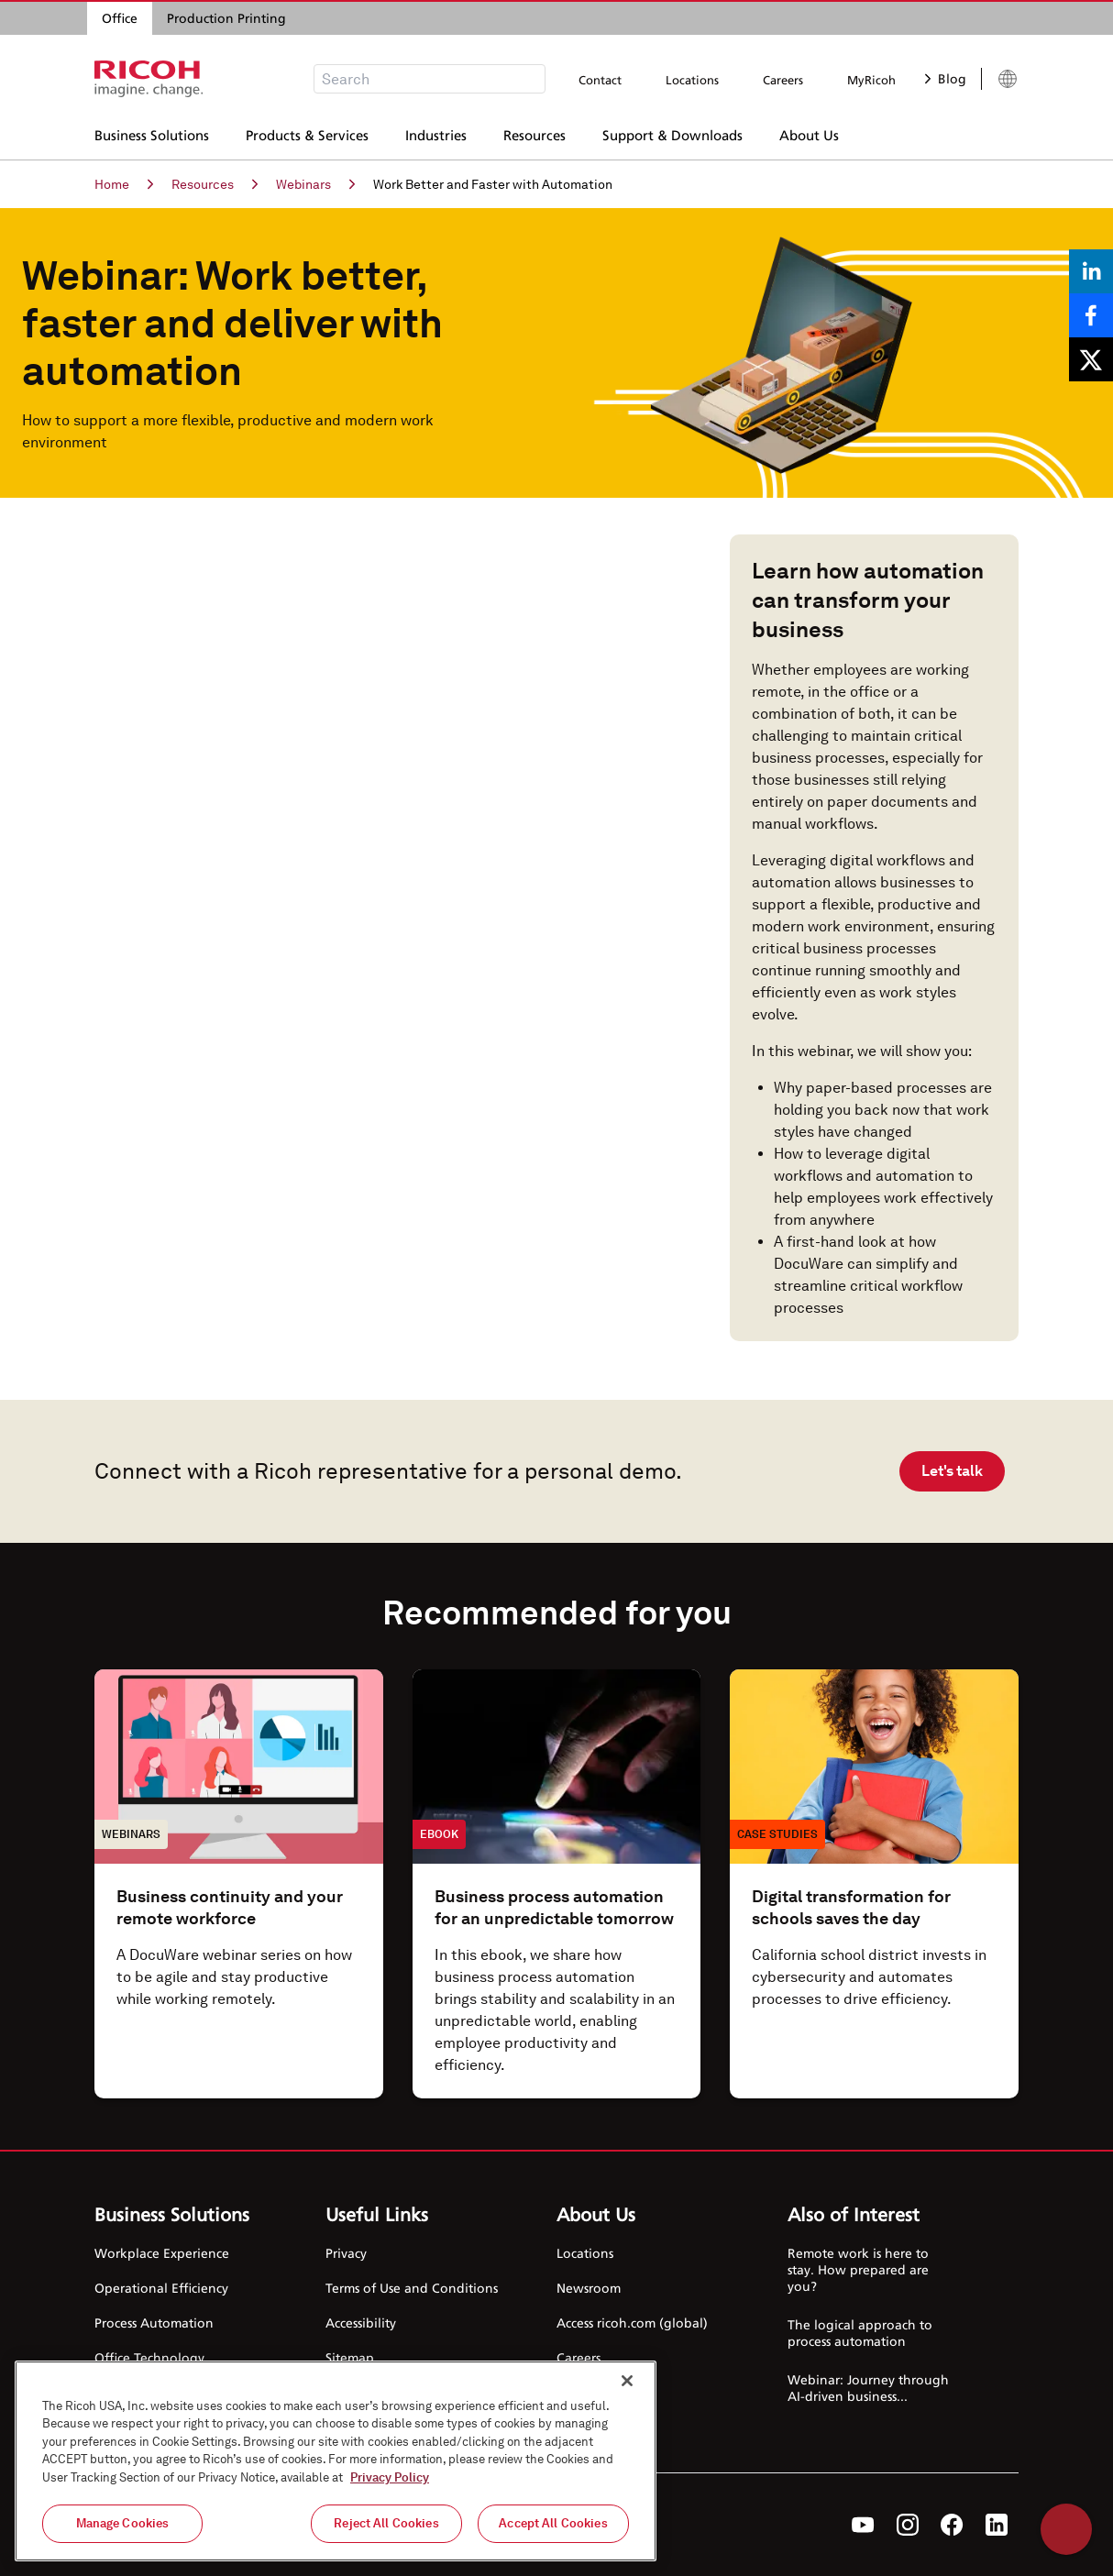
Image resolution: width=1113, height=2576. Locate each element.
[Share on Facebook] (1091, 315)
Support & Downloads (672, 133)
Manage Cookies (123, 2523)
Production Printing (226, 18)
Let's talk (952, 1471)
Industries (436, 133)
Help (1066, 2529)
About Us (809, 133)
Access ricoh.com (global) (632, 2322)
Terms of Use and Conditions (411, 2287)
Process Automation (154, 2322)
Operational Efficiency (161, 2287)
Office (120, 18)
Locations (692, 79)
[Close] (627, 2381)
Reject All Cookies (386, 2523)
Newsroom (588, 2287)
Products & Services (307, 133)
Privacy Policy (389, 2477)
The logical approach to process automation (860, 2333)
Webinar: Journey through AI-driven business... (868, 2388)
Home (123, 184)
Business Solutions (151, 133)
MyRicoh (871, 79)
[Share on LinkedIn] (1091, 271)
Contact (600, 79)
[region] (335, 2461)
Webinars (315, 184)
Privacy (346, 2253)
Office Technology (149, 2357)
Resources (534, 133)
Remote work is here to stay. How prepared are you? (858, 2269)
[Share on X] (1091, 359)
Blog (945, 78)
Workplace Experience (161, 2253)
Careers (783, 79)
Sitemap (349, 2357)
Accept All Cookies (553, 2523)
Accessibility (360, 2322)
